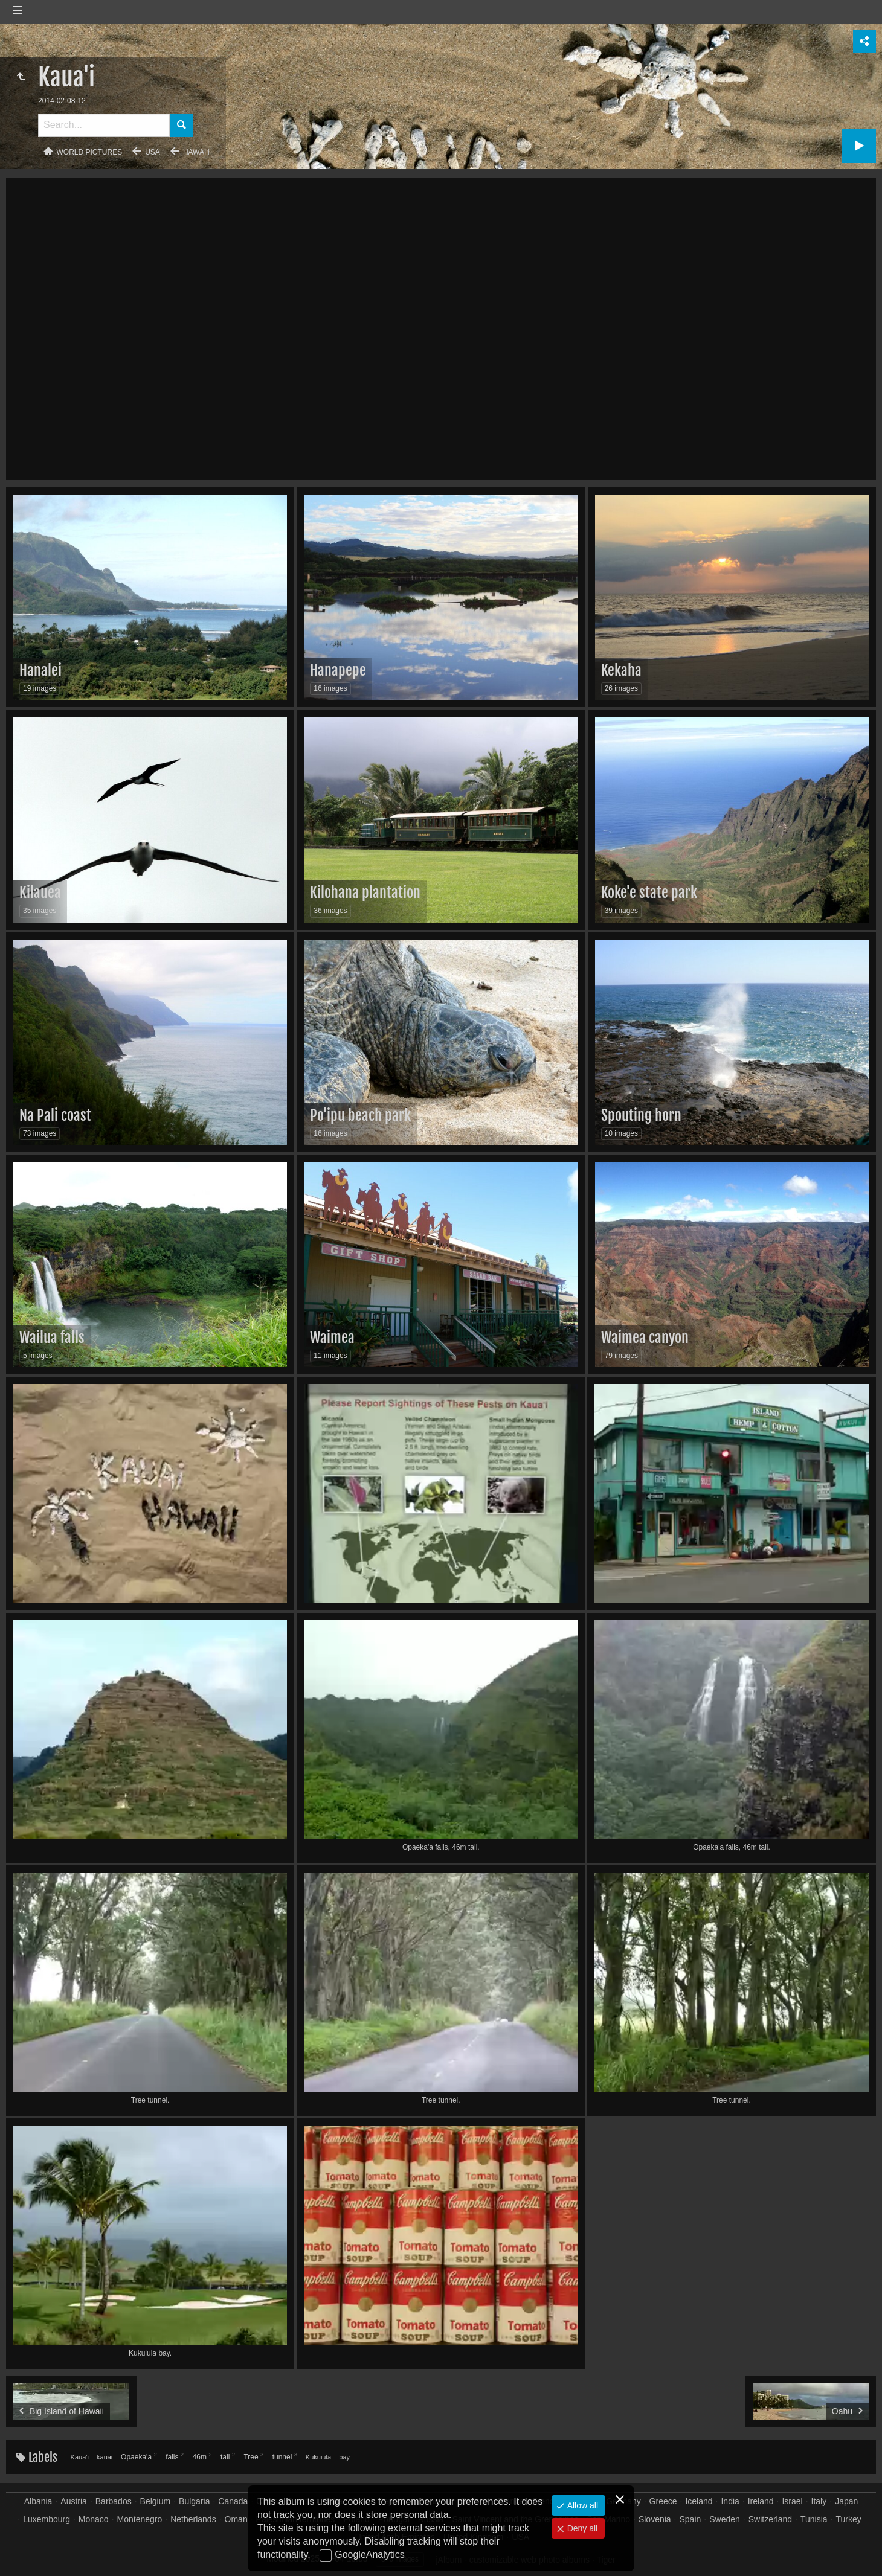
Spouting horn (641, 1115)
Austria (73, 2501)
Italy (819, 2501)
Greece (663, 2501)
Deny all (581, 2528)
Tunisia (814, 2519)
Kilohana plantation (365, 892)
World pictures (90, 152)
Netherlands (193, 2519)
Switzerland (770, 2519)
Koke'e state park (649, 892)
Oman (236, 2519)
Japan (846, 2501)
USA (152, 152)
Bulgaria (194, 2501)
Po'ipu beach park (360, 1115)
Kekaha (621, 670)
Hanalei (40, 670)
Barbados (113, 2501)
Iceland (698, 2501)
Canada (233, 2501)
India (730, 2501)
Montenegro (140, 2519)
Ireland (761, 2501)
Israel (792, 2501)
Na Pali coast (55, 1115)
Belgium (155, 2501)
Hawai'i (196, 152)
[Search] (104, 125)
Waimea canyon (645, 1337)
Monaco (94, 2519)
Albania (38, 2501)
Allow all (581, 2505)
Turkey (848, 2519)
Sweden (724, 2519)
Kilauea (40, 892)
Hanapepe (338, 670)
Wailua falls (52, 1337)
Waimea (332, 1337)
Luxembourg (46, 2519)
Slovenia (655, 2519)
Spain (690, 2519)
